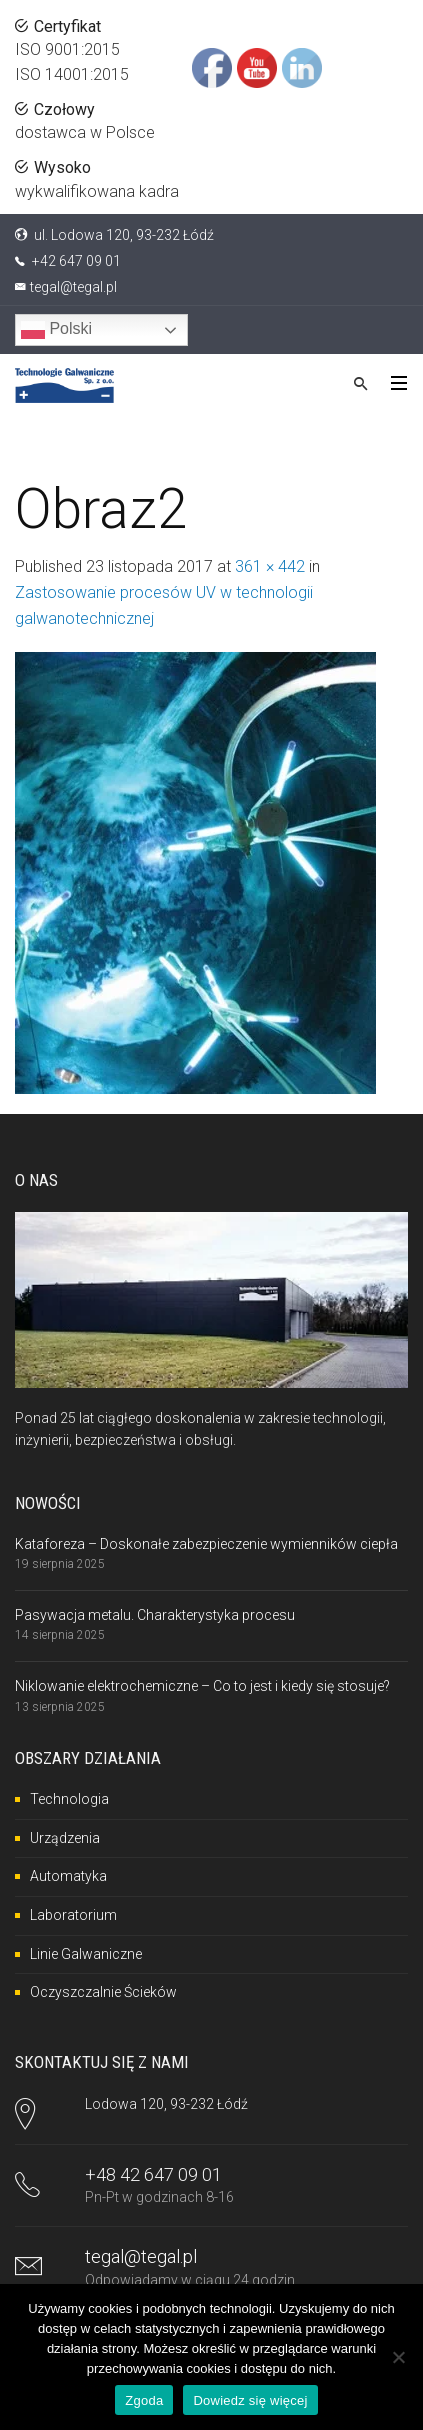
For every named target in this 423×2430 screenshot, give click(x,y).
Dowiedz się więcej (250, 2400)
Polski (56, 330)
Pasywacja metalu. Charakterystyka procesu (155, 1615)
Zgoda (144, 2400)
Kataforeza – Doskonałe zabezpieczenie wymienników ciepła (206, 1544)
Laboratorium (73, 1915)
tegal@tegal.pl (73, 287)
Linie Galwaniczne (86, 1954)
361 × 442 (270, 566)
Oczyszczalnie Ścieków (103, 1992)
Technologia (69, 1799)
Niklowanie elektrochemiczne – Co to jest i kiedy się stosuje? (202, 1686)
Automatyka (68, 1876)
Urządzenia (65, 1838)
